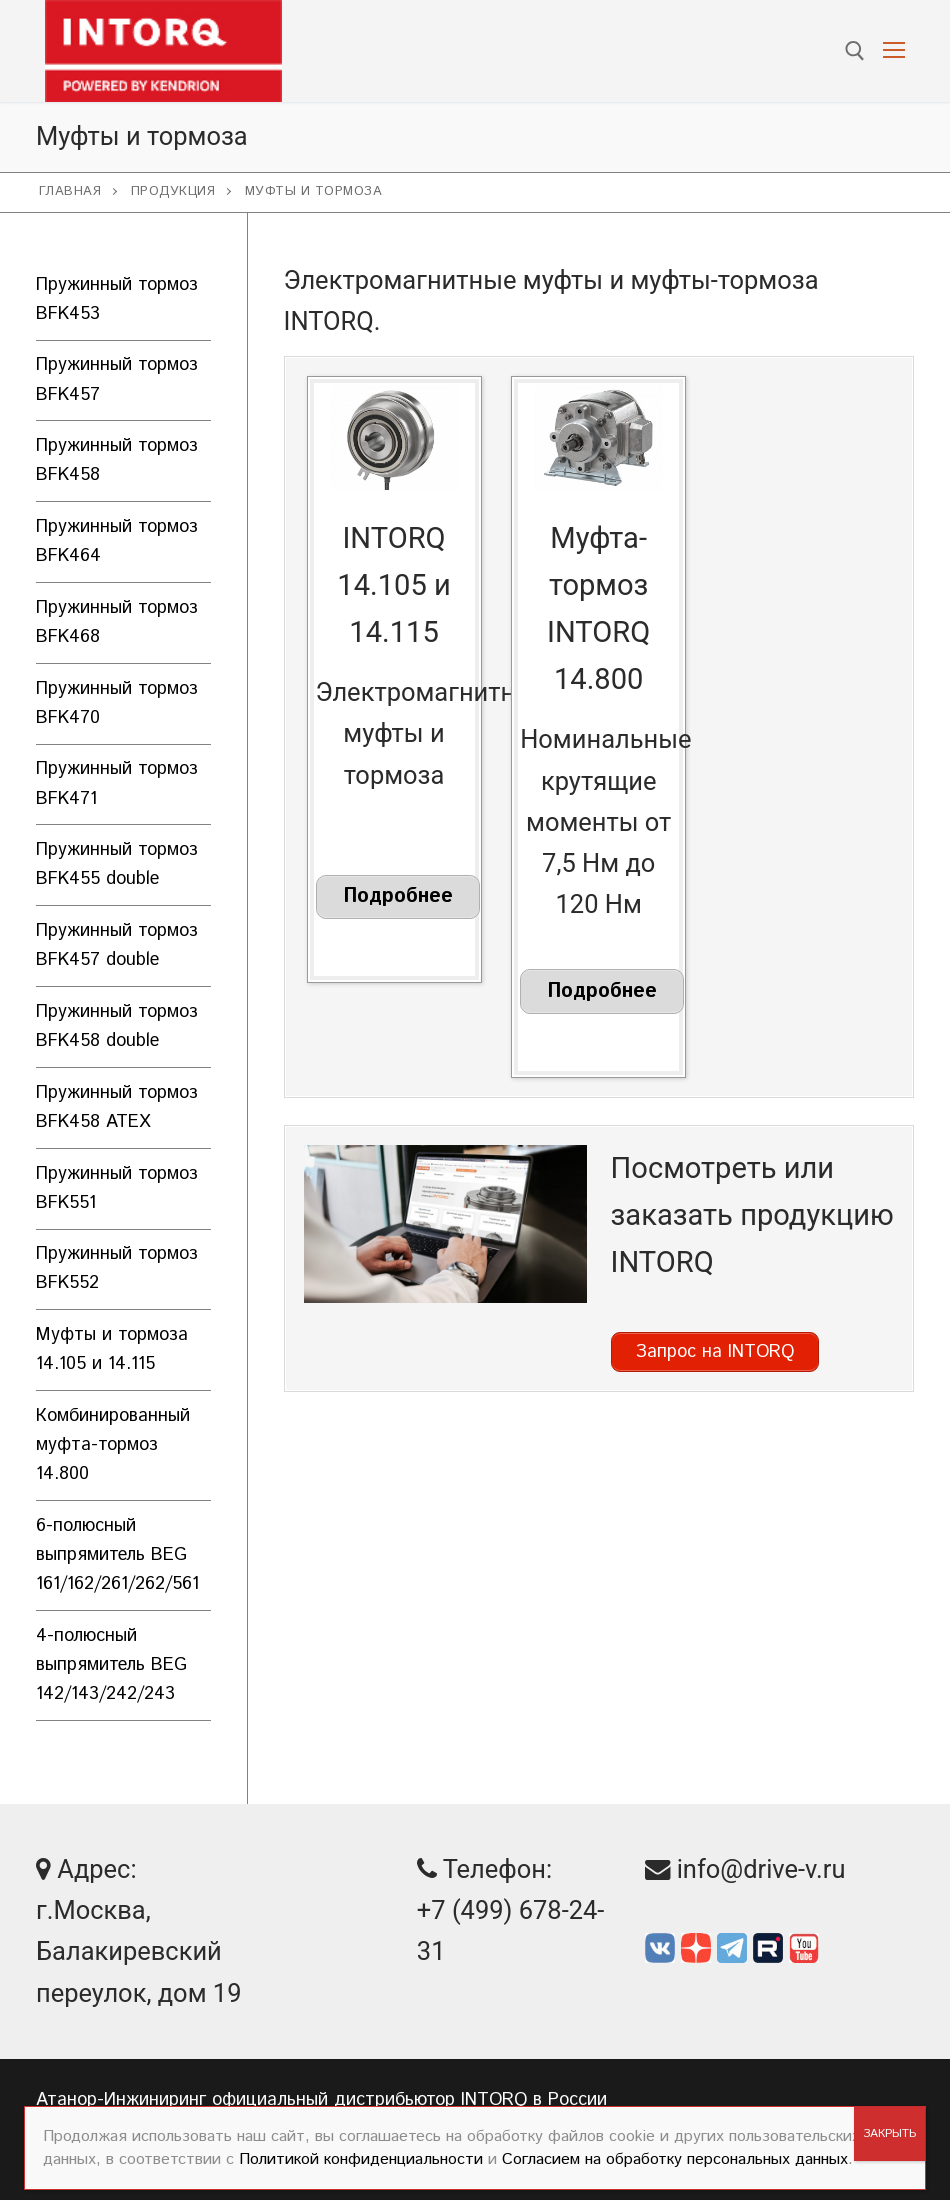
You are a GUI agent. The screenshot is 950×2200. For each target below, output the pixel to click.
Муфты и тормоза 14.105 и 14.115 (112, 1349)
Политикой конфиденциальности (361, 2159)
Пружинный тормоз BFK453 (117, 299)
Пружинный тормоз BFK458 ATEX (117, 1107)
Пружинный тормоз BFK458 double (117, 1026)
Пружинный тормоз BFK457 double (117, 945)
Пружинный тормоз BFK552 (117, 1268)
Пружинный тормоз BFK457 (117, 379)
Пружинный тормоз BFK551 (117, 1188)
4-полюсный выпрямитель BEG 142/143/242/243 (111, 1665)
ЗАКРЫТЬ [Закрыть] (889, 2133)
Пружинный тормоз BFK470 (117, 703)
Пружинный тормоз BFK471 (117, 783)
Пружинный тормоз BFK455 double (117, 864)
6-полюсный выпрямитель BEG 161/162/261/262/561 (117, 1555)
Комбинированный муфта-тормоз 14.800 (113, 1445)
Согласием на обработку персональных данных (675, 2159)
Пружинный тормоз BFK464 (117, 541)
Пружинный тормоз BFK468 (117, 622)
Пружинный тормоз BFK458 (117, 460)
